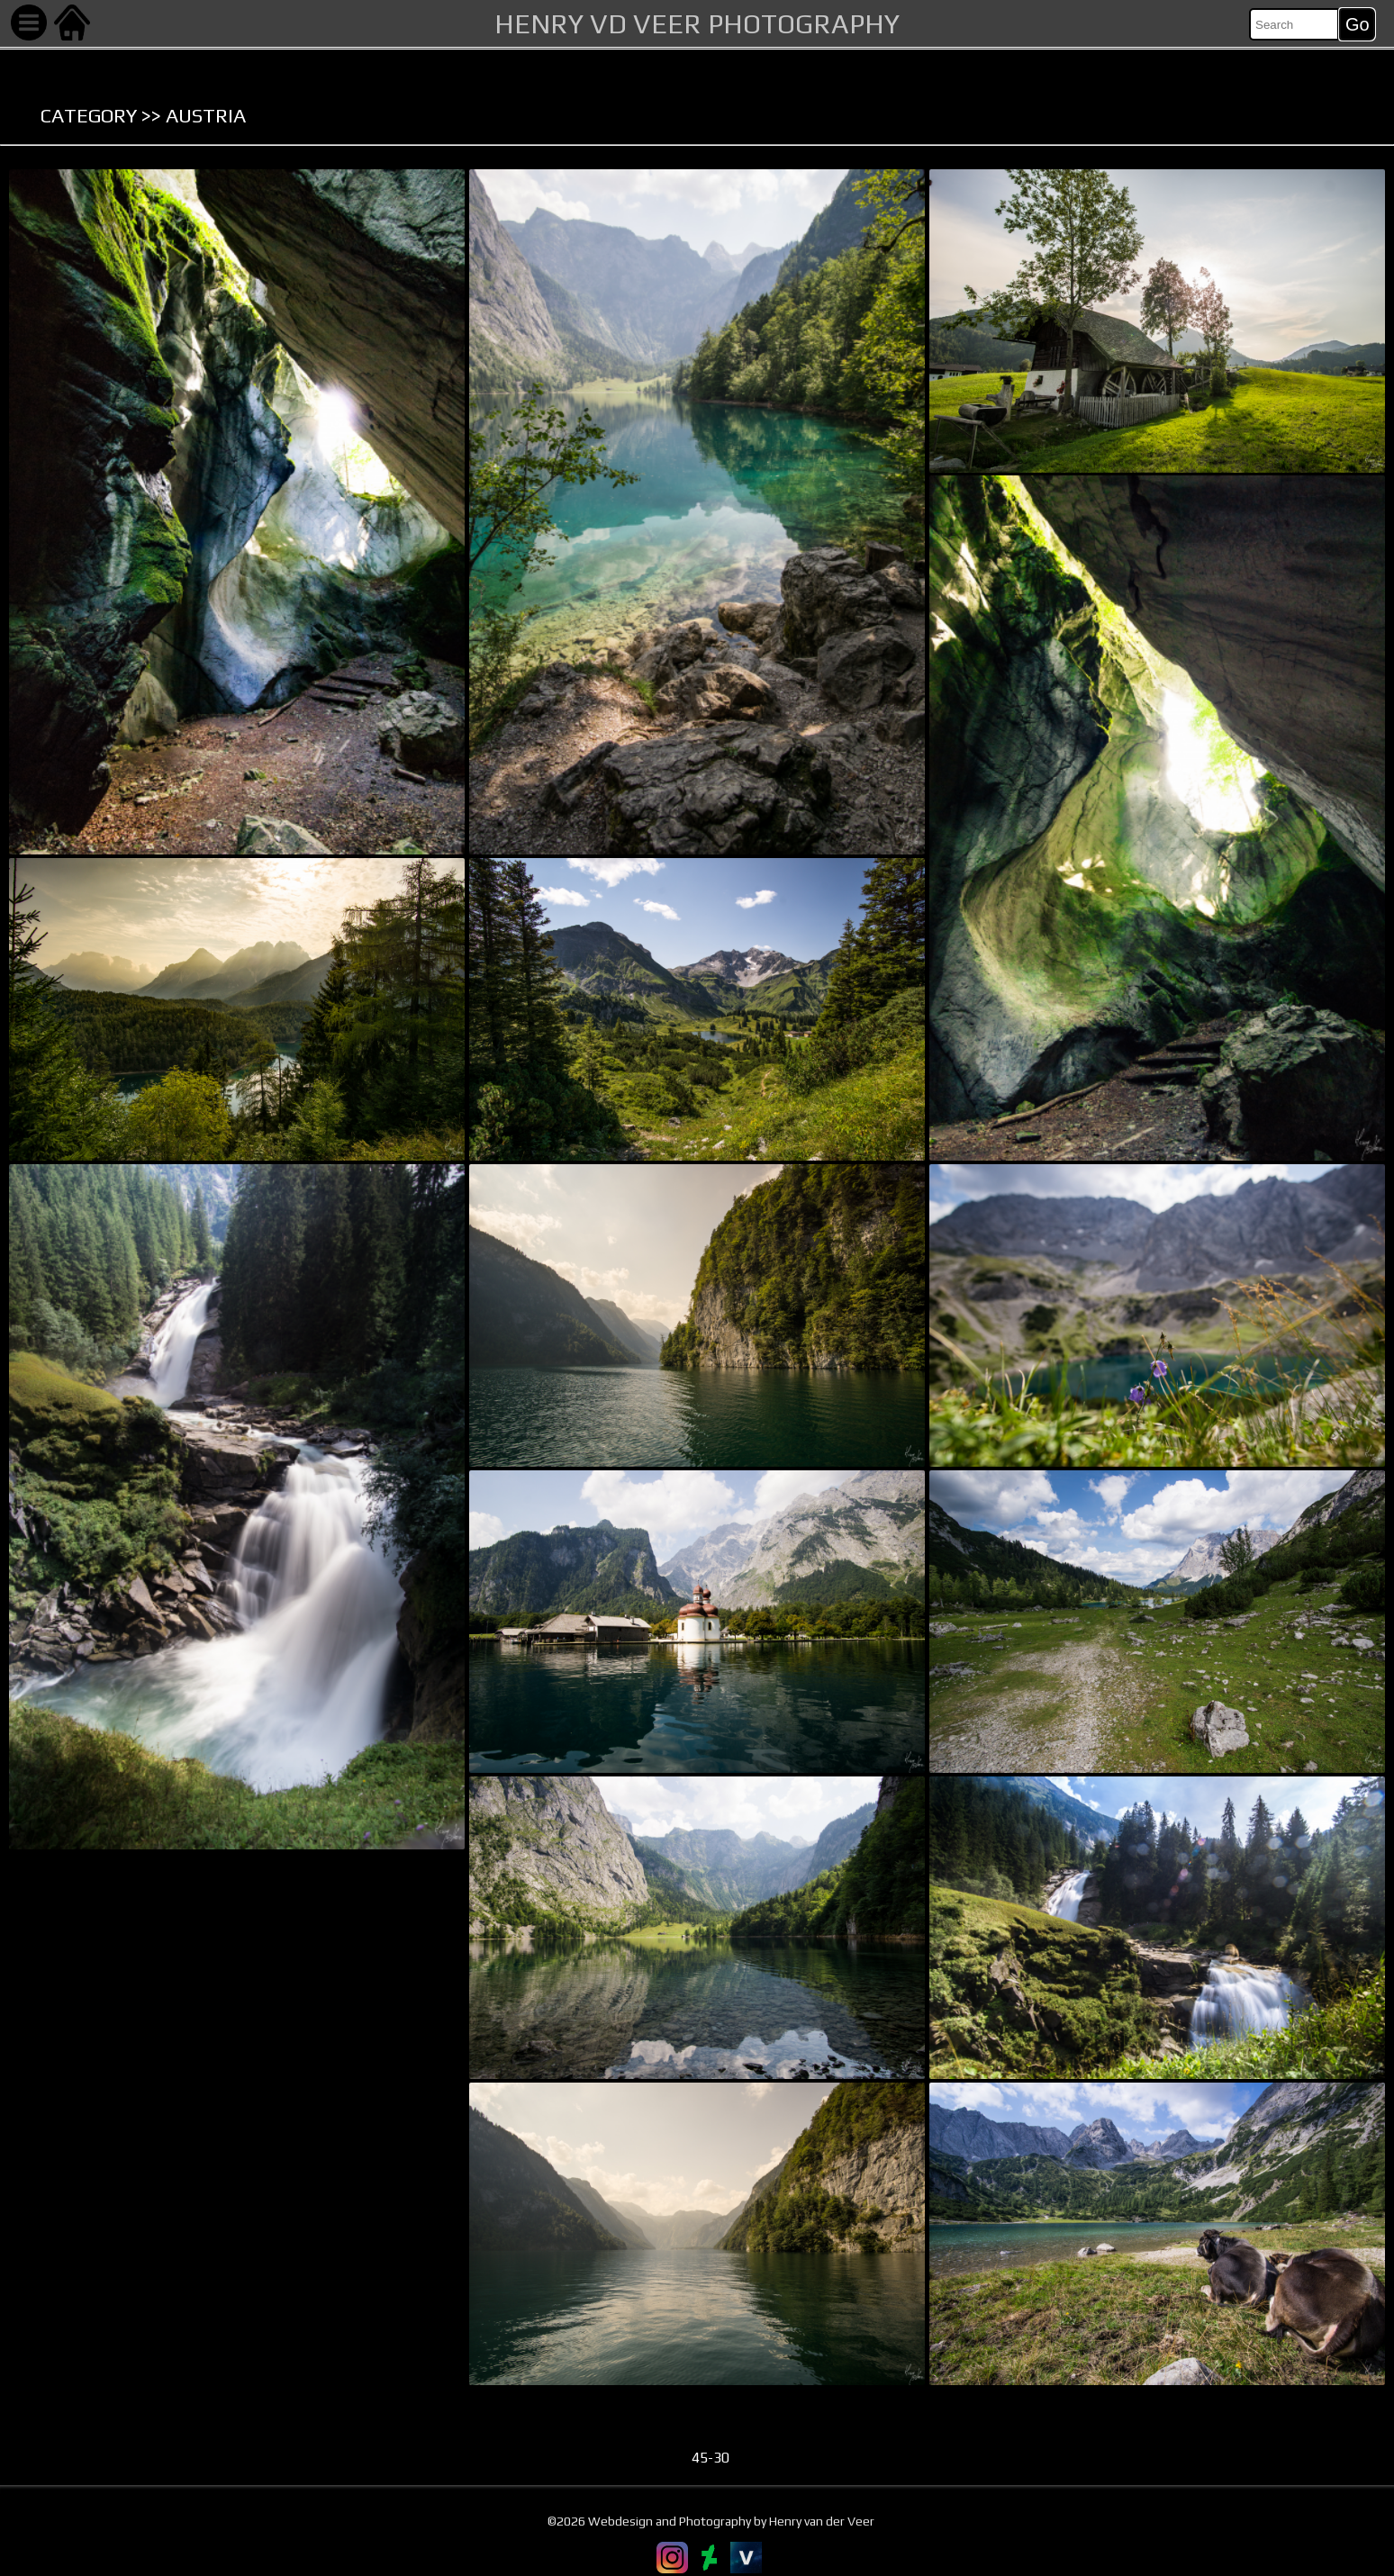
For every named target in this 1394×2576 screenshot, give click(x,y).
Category (89, 115)
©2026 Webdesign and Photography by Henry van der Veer (711, 2522)
